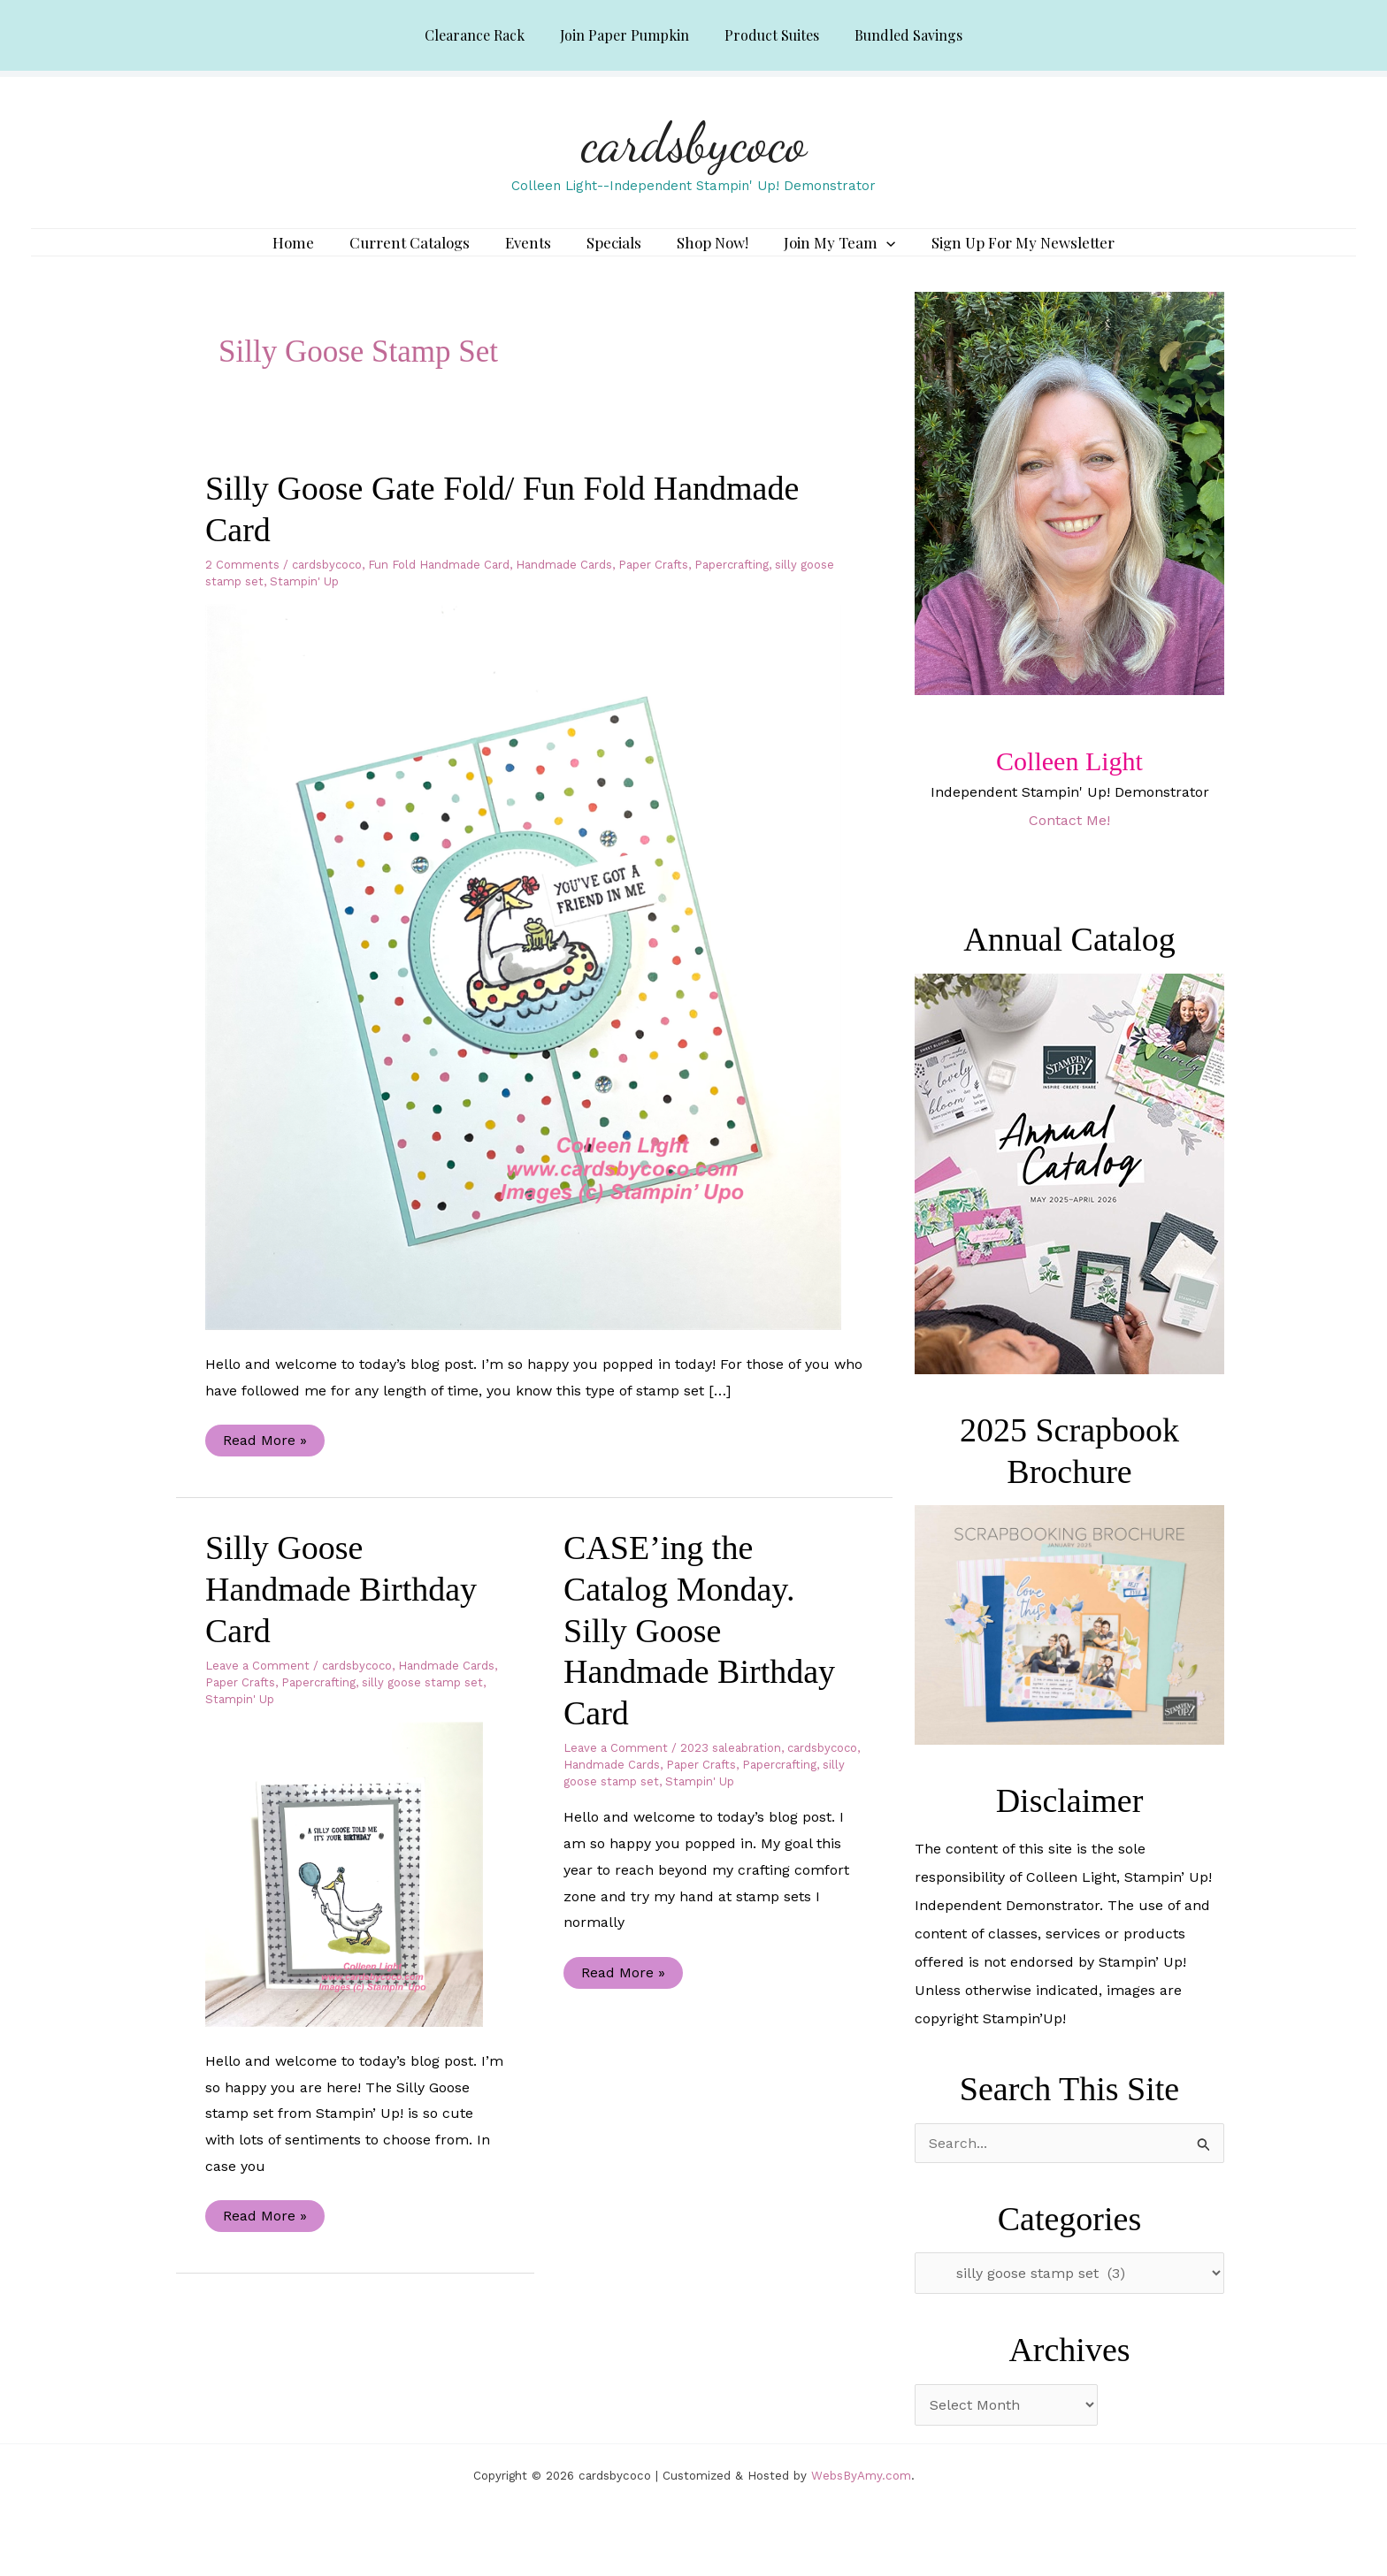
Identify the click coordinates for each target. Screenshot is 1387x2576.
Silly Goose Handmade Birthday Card (341, 1614)
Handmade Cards (564, 590)
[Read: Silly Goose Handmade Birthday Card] (355, 1899)
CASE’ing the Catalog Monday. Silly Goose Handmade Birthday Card (699, 1656)
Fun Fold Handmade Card (439, 590)
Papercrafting (731, 590)
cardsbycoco (694, 142)
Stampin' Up (304, 607)
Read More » (264, 1470)
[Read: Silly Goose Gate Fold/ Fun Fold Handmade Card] (534, 991)
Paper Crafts (653, 590)
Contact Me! (1069, 845)
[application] (868, 255)
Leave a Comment (257, 1691)
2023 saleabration (730, 1774)
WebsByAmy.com (861, 2501)
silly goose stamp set (422, 1708)
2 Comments (242, 590)
